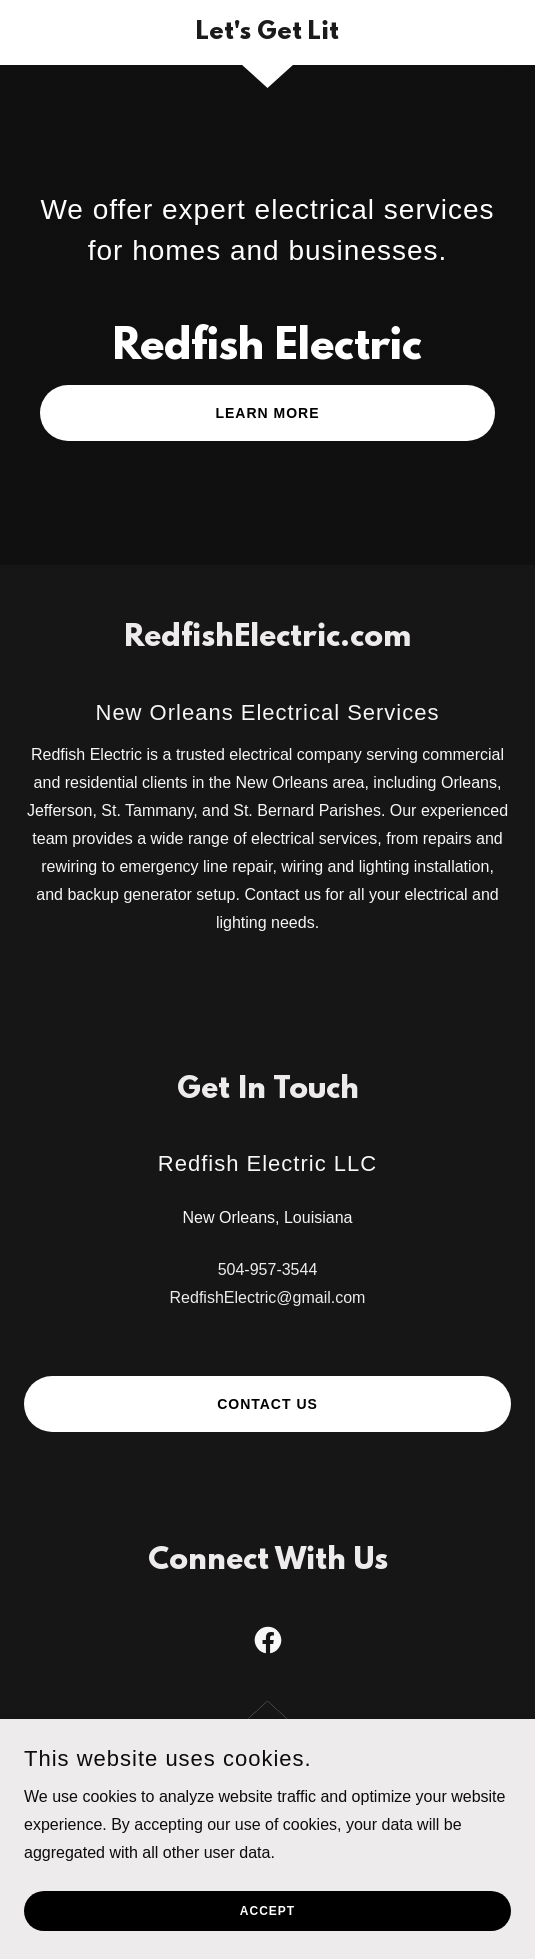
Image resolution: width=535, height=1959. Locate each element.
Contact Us (267, 1404)
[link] (267, 32)
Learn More (267, 413)
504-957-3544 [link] (268, 1269)
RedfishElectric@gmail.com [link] (268, 1297)
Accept (267, 1911)
